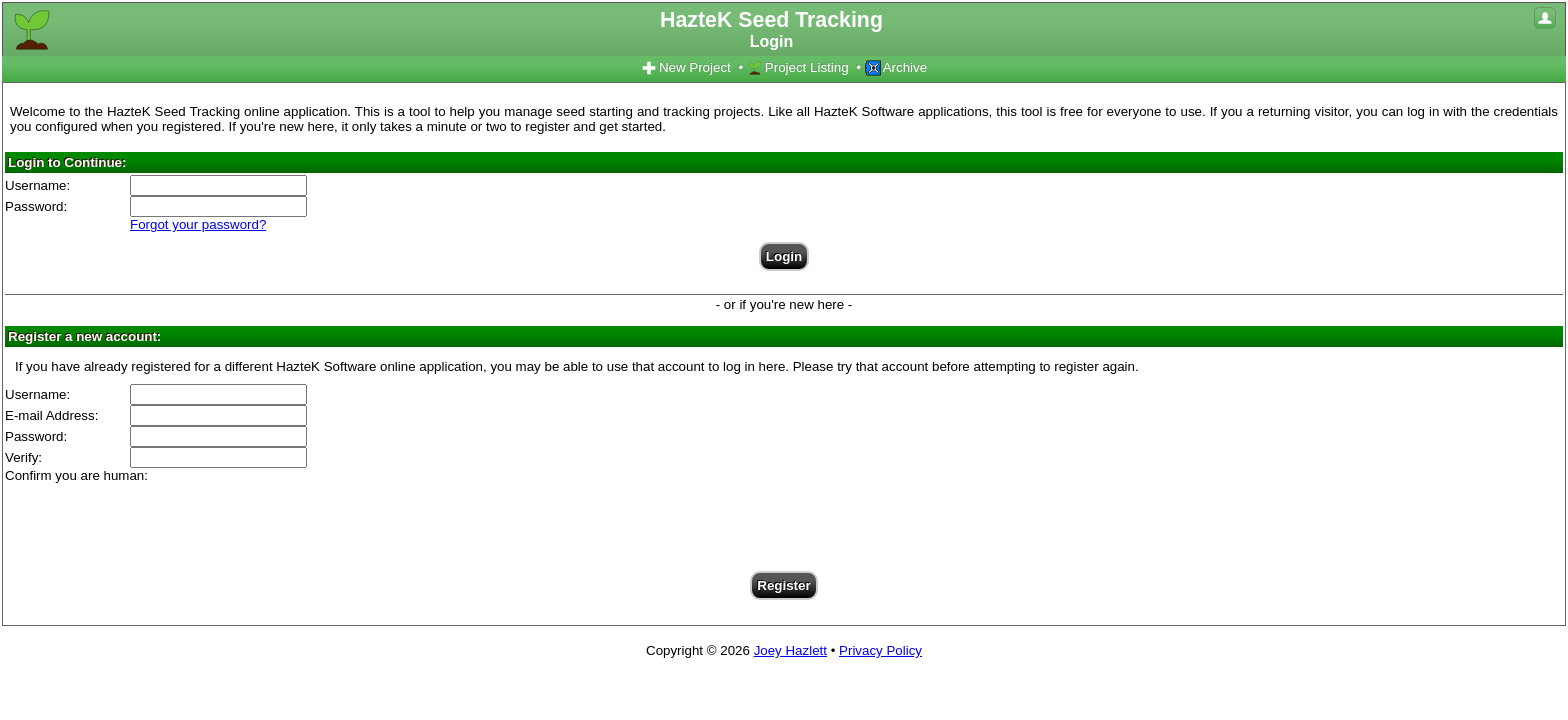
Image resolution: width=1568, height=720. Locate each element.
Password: (36, 206)
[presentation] (784, 522)
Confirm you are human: (76, 475)
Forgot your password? (198, 224)
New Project (686, 68)
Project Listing (798, 68)
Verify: (23, 457)
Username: (37, 185)
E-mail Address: (51, 415)
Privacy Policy (880, 650)
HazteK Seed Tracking (771, 29)
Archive (896, 68)
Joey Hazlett (790, 650)
